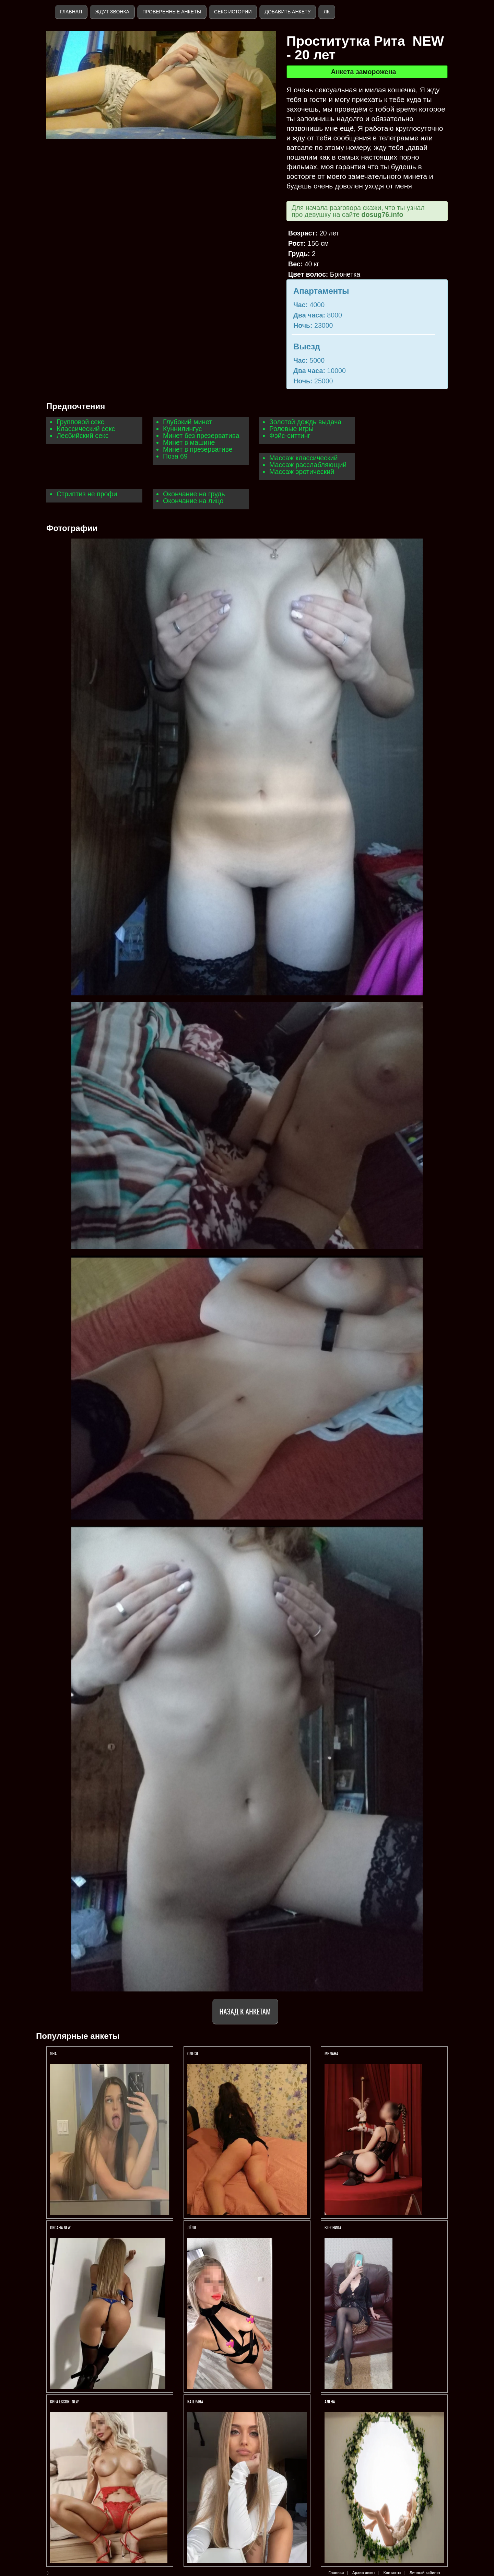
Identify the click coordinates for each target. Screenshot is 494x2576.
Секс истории (232, 11)
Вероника (333, 2227)
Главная (71, 11)
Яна (53, 2053)
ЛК (326, 11)
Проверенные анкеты (171, 11)
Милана (332, 2053)
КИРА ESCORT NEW (64, 2401)
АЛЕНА (330, 2401)
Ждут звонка (112, 11)
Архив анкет (363, 2573)
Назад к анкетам (245, 2011)
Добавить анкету (287, 11)
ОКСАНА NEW (60, 2227)
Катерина (195, 2401)
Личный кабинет (425, 2573)
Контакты (392, 2573)
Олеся (192, 2053)
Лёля (191, 2227)
